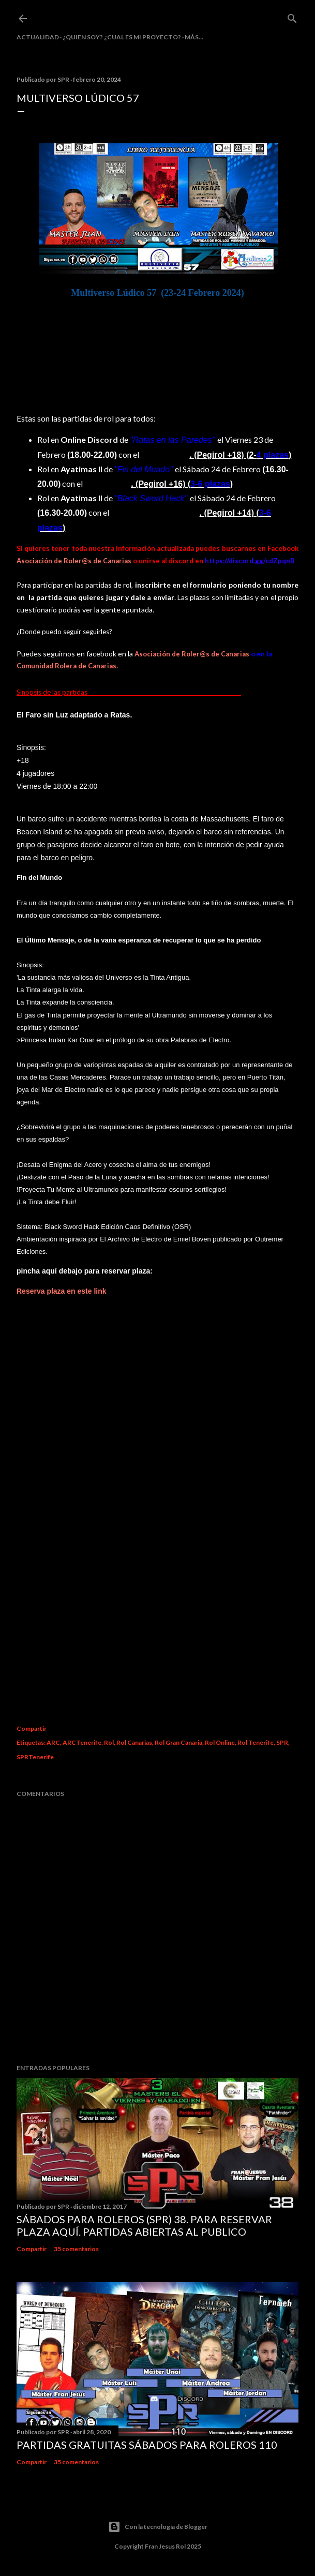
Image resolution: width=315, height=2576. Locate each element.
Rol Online (220, 1742)
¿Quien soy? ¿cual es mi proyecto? (122, 37)
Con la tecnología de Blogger (157, 2527)
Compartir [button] (32, 1728)
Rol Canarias (134, 1742)
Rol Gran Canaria (178, 1742)
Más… (194, 37)
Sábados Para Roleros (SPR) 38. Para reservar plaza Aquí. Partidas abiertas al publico (144, 2225)
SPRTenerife (35, 1757)
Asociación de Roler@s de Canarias (74, 561)
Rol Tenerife (255, 1742)
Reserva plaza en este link (62, 1291)
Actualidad (38, 37)
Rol (109, 1742)
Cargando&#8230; (157, 1504)
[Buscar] (292, 16)
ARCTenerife (82, 1742)
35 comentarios (76, 2249)
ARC (53, 1742)
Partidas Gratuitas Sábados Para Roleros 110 (147, 2444)
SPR (282, 1742)
